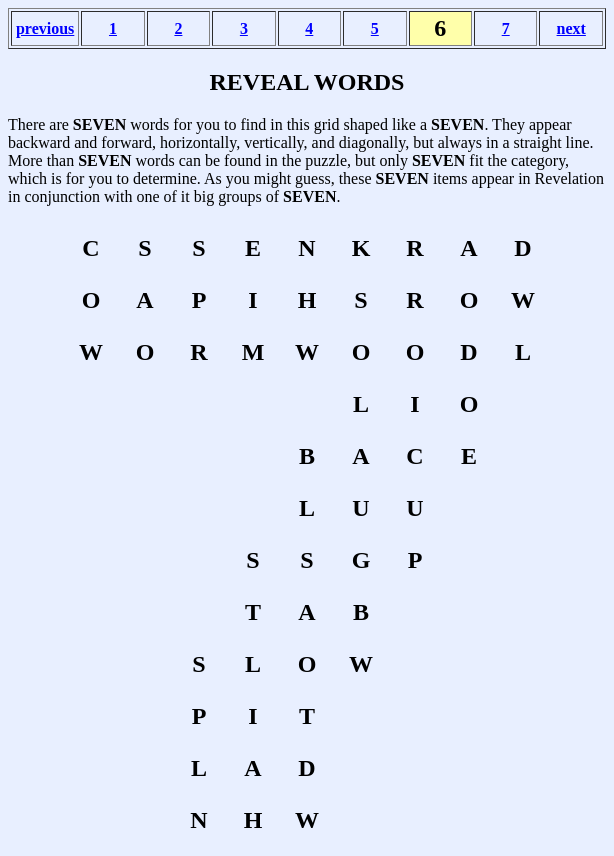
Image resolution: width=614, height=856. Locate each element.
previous (45, 28)
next (571, 28)
